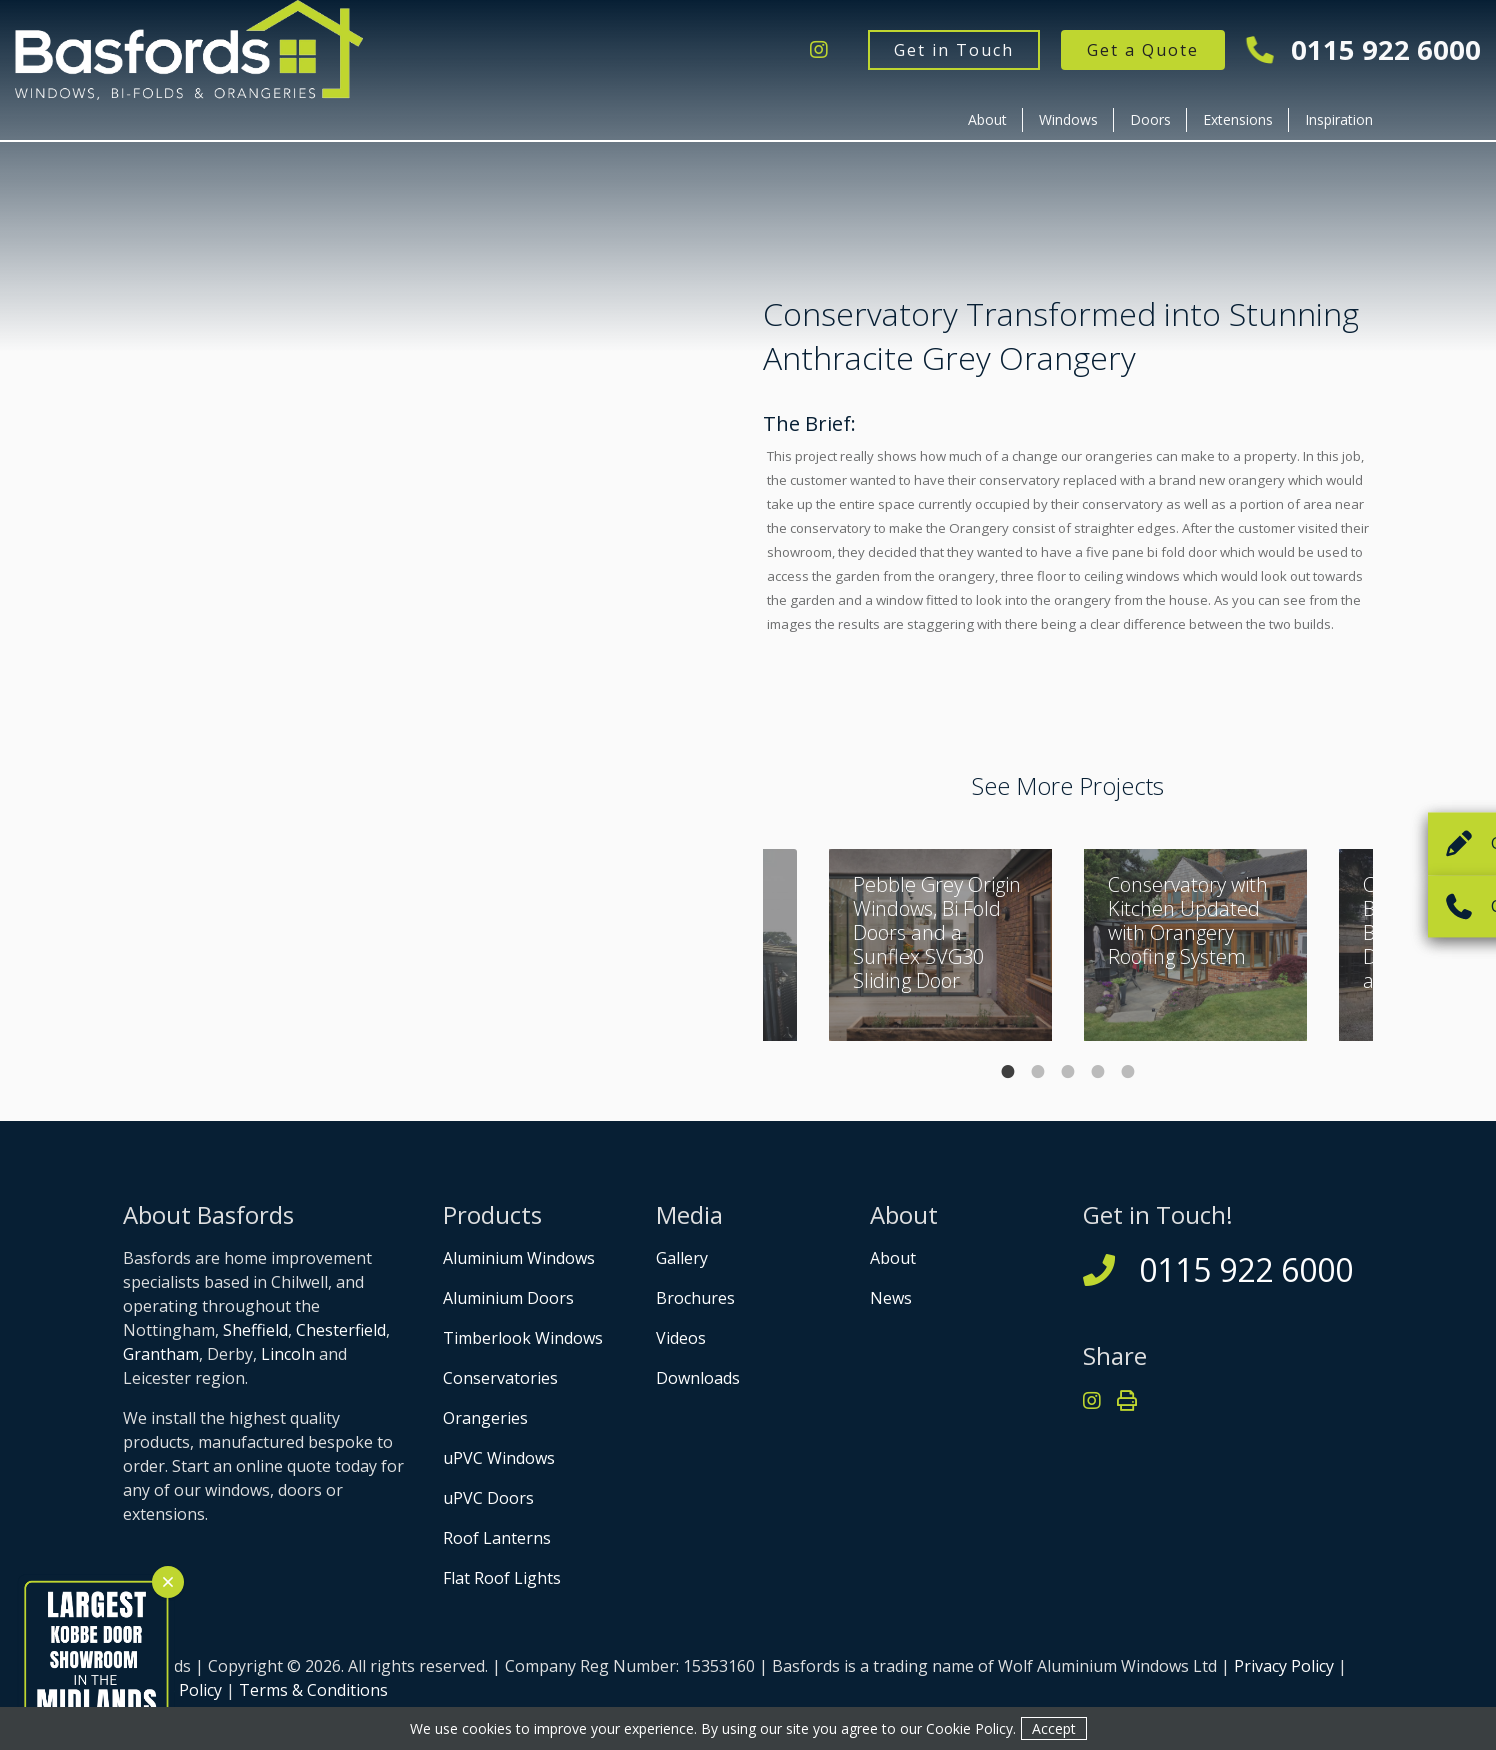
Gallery (682, 1258)
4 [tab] (1098, 1072)
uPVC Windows (499, 1458)
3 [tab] (1068, 1072)
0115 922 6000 (1365, 50)
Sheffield (255, 1330)
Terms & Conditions (313, 1690)
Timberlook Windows (523, 1338)
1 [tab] (1008, 1072)
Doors (1150, 119)
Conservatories (500, 1378)
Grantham (161, 1354)
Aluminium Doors (508, 1298)
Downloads (698, 1378)
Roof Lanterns (497, 1538)
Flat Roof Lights (502, 1578)
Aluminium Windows (519, 1258)
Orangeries (485, 1418)
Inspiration (1339, 119)
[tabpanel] (1195, 945)
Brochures (695, 1298)
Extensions (1238, 119)
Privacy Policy (1284, 1666)
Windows (1068, 119)
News (891, 1298)
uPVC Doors (488, 1498)
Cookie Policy (969, 1728)
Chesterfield (341, 1330)
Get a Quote (1143, 50)
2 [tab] (1038, 1072)
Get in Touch (954, 50)
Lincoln (288, 1354)
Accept (1054, 1728)
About (987, 119)
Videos (681, 1338)
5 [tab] (1128, 1072)
